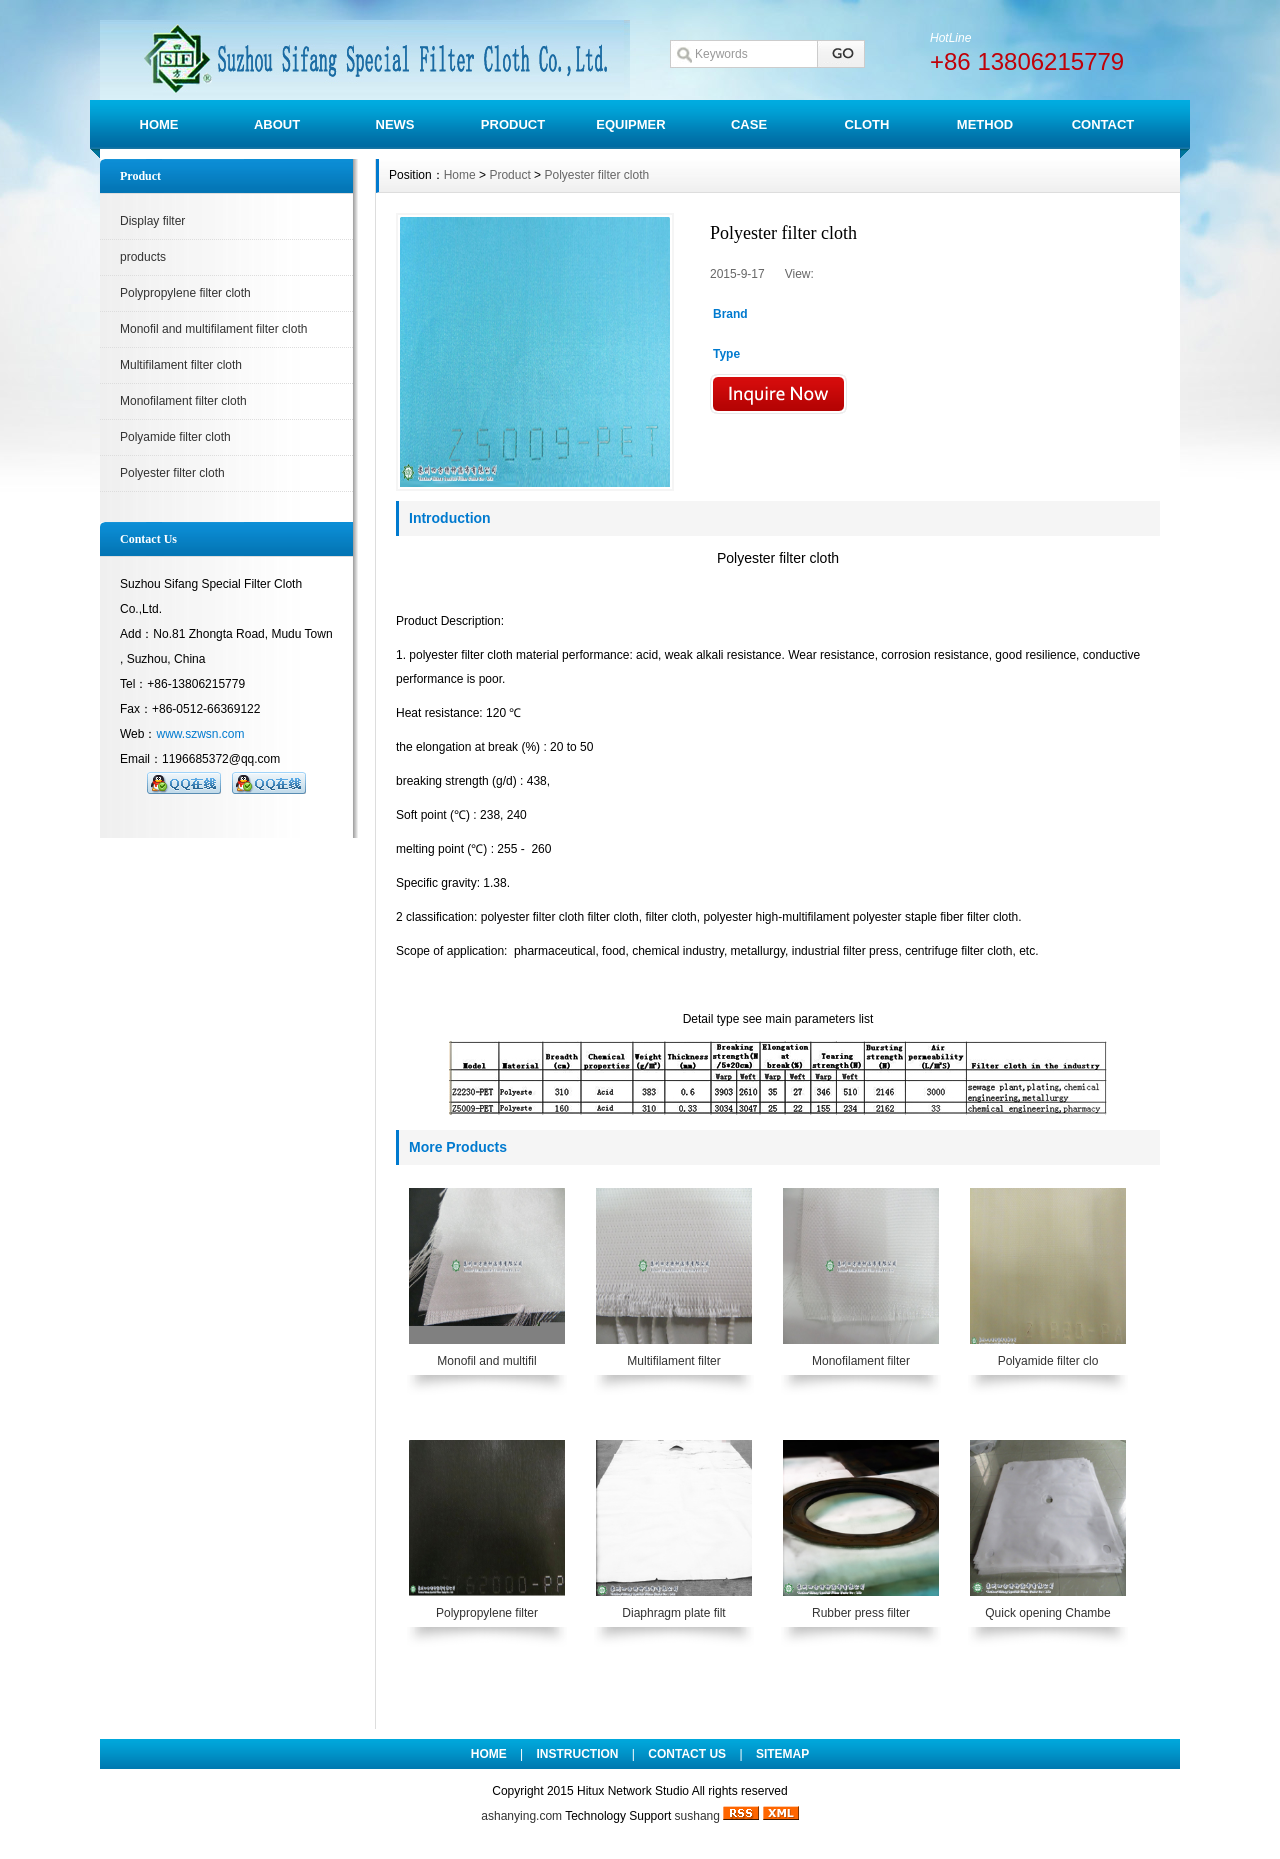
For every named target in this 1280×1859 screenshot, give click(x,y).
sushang (697, 1816)
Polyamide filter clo (1048, 1361)
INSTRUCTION (578, 1754)
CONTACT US (687, 1754)
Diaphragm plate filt (673, 1613)
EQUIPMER (630, 124)
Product (509, 175)
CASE (749, 124)
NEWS (395, 124)
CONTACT (1103, 124)
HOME (159, 124)
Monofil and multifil (486, 1361)
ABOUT (277, 124)
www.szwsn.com (200, 734)
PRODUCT (513, 124)
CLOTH (867, 124)
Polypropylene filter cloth (185, 293)
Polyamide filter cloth (175, 437)
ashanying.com (521, 1816)
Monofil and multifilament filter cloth (213, 329)
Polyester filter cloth (172, 473)
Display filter (152, 221)
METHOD (985, 124)
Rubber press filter (861, 1613)
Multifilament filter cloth (181, 365)
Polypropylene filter (487, 1613)
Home (460, 175)
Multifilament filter (673, 1361)
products (143, 257)
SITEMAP (782, 1754)
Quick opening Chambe (1047, 1613)
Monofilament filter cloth (183, 401)
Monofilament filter (861, 1361)
